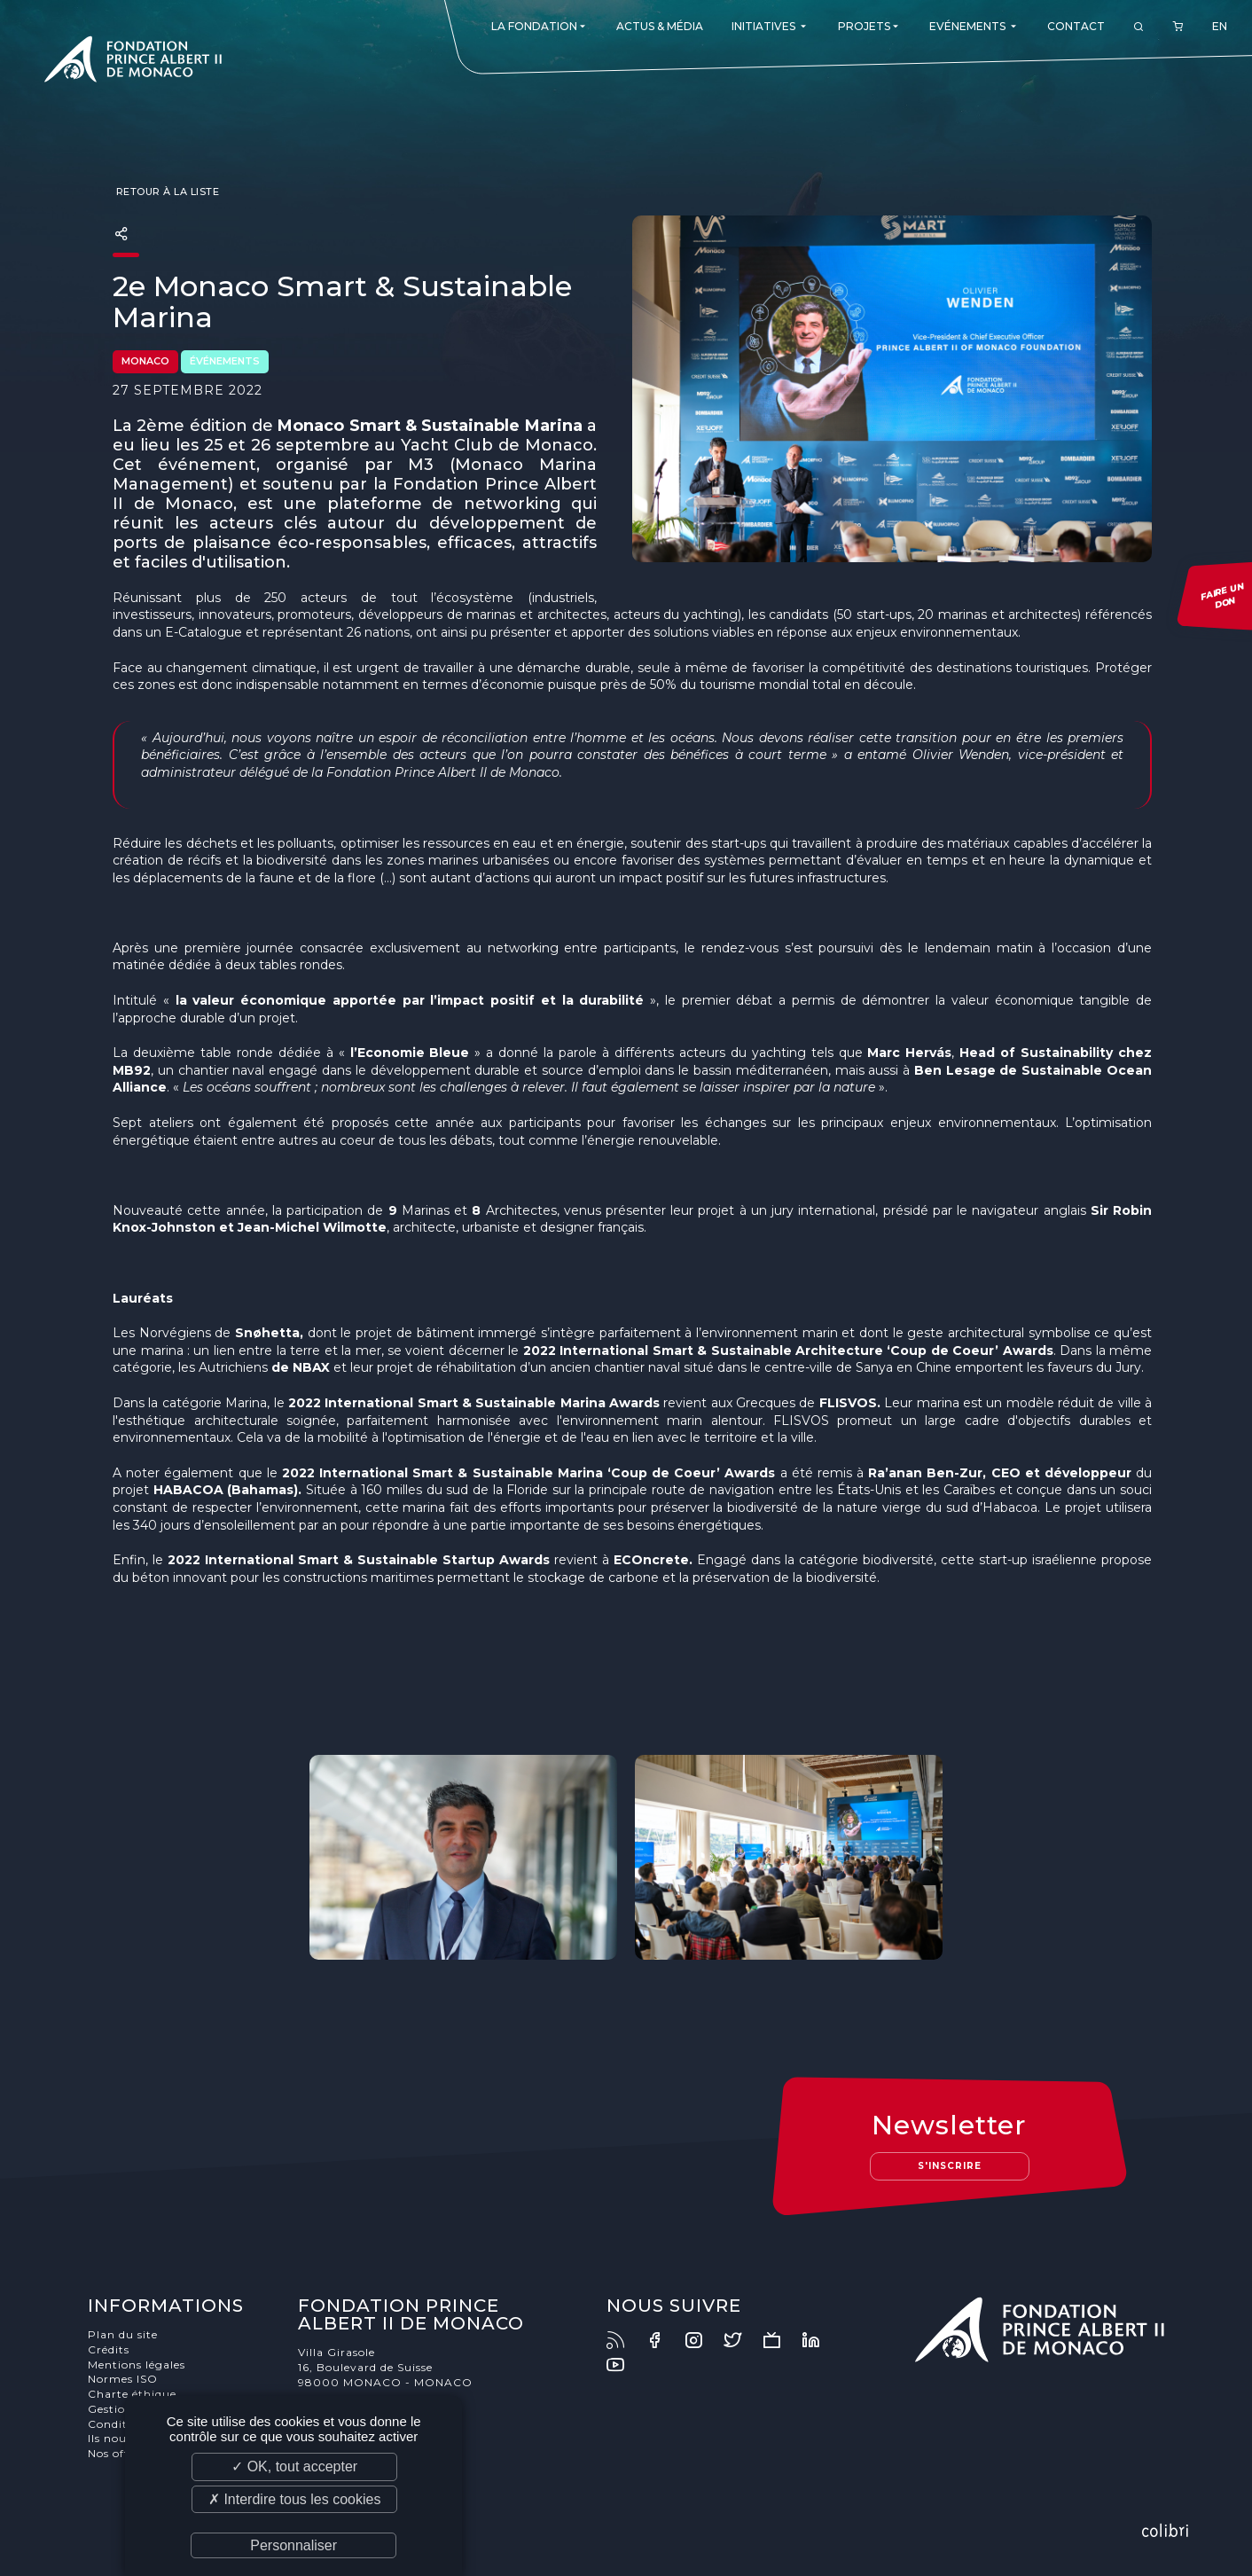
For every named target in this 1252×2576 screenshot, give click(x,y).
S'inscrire (950, 2166)
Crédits (108, 2349)
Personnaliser (293, 2545)
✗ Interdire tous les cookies (294, 2499)
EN (1219, 26)
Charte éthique (132, 2393)
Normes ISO (123, 2378)
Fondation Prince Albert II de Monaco (133, 62)
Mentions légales (136, 2364)
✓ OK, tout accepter (294, 2466)
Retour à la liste (166, 191)
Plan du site (123, 2334)
